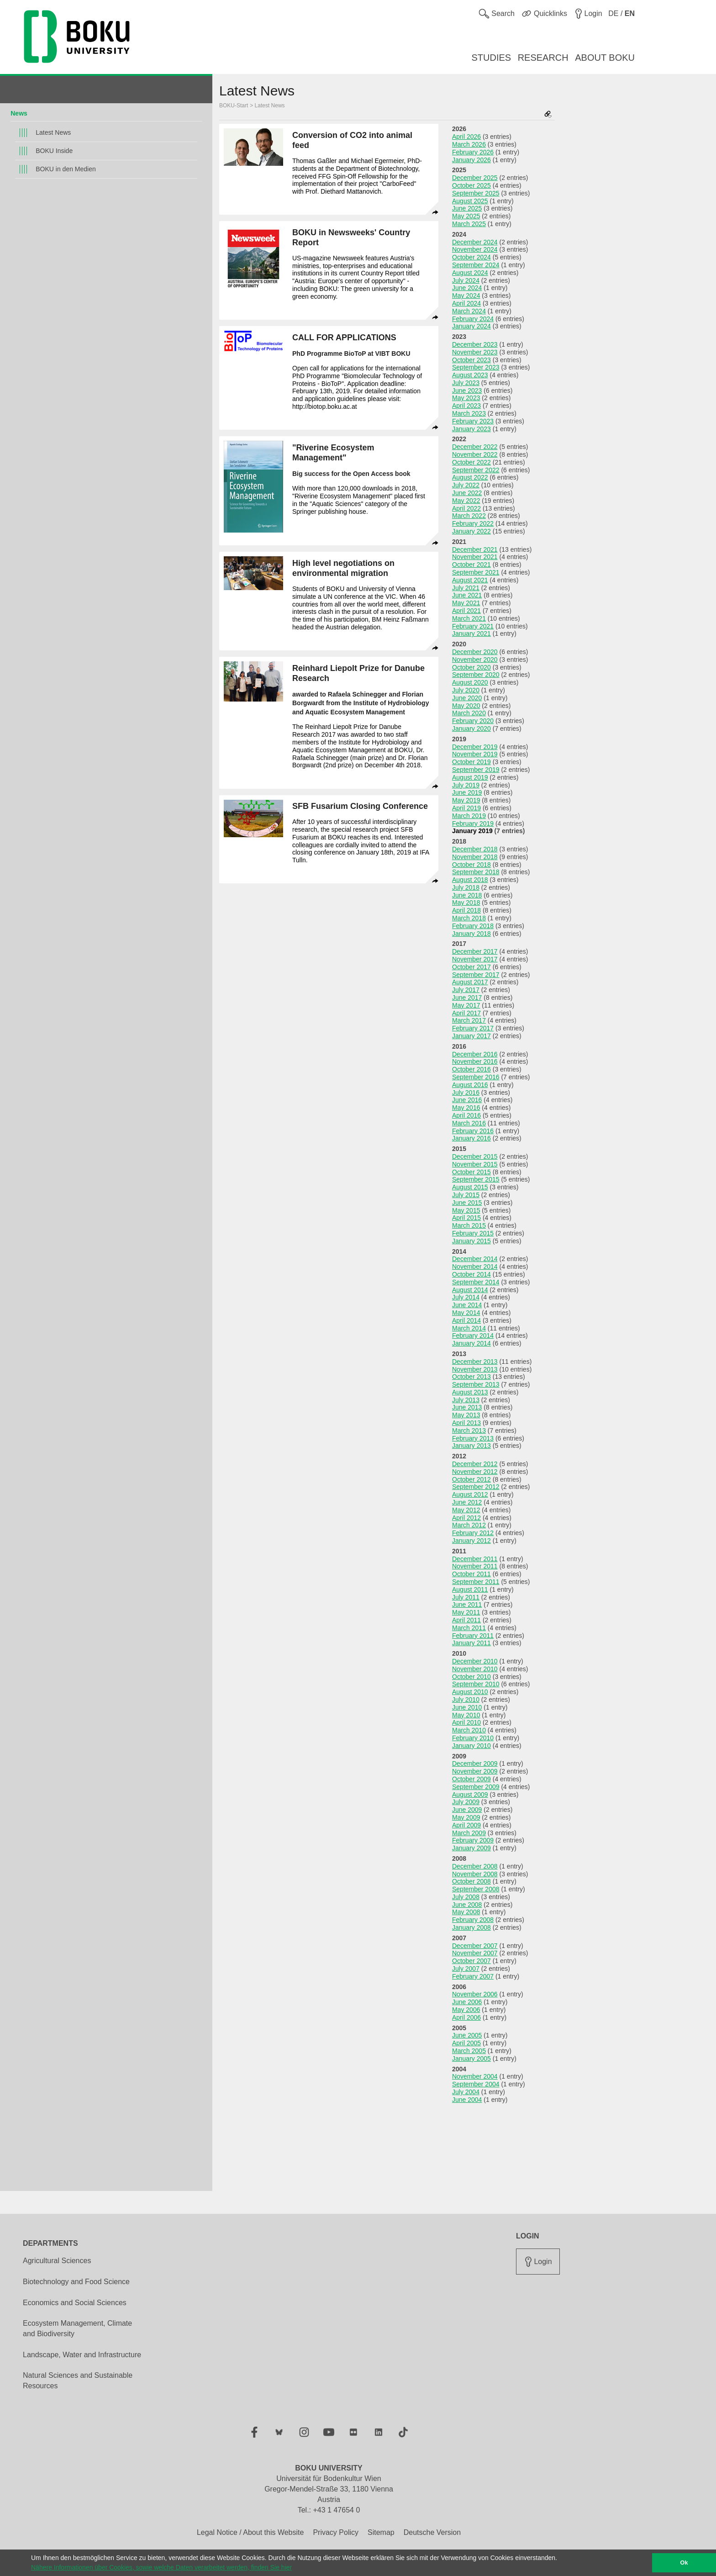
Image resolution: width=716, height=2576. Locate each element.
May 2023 (466, 397)
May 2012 (466, 1510)
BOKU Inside (54, 150)
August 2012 (470, 1494)
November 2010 (475, 1669)
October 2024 (471, 257)
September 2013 (476, 1384)
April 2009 (466, 1825)
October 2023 (471, 360)
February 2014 (473, 1335)
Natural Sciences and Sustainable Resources (77, 2380)
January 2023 (471, 429)
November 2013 (475, 1369)
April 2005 (466, 2043)
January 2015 (471, 1241)
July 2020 (465, 690)
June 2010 (467, 1707)
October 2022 (471, 462)
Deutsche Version (432, 2532)
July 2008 (465, 1896)
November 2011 (475, 1566)
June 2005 (467, 2035)
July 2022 (465, 485)
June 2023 (467, 390)
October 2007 (471, 1960)
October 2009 (471, 1779)
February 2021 (473, 626)
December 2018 (475, 849)
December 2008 (475, 1866)
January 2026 (471, 160)
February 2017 (473, 1028)
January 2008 (471, 1927)
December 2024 (475, 242)
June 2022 (467, 492)
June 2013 (467, 1407)
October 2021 (471, 564)
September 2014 (476, 1282)
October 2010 (471, 1676)
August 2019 (470, 777)
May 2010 (466, 1715)
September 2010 (476, 1684)
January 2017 (471, 1036)
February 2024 (473, 318)
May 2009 (466, 1817)
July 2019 (465, 785)
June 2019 (467, 792)
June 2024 (467, 287)
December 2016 (475, 1054)
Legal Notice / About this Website (250, 2532)
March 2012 (469, 1525)
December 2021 (475, 549)
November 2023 (475, 352)
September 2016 (476, 1077)
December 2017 (475, 951)
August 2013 (470, 1392)
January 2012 (471, 1540)
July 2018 (465, 887)
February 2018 (473, 925)
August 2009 (470, 1794)
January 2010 (471, 1745)
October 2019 (471, 761)
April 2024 (466, 303)
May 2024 (466, 295)
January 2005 (471, 2058)
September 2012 (476, 1486)
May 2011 (466, 1612)
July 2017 (465, 989)
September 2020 (476, 674)
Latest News (53, 132)
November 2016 (475, 1061)
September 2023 (476, 367)
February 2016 (473, 1131)
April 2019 (466, 808)
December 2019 (475, 746)
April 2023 (466, 405)
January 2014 (471, 1343)
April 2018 (466, 910)
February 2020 (473, 720)
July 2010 (465, 1699)
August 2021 (470, 580)
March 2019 (469, 815)
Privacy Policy (335, 2532)
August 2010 (470, 1691)
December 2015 (475, 1156)
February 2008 (473, 1919)
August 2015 (470, 1187)
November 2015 (475, 1164)
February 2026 (473, 152)
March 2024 (469, 311)
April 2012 (466, 1517)
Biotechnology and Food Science (76, 2282)
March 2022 (469, 515)
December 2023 (475, 344)
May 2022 (466, 500)
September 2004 (476, 2084)
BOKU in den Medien (66, 169)
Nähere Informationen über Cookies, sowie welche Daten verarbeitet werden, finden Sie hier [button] (161, 2567)
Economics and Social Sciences (74, 2303)
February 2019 (473, 823)
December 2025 (475, 177)
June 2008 (467, 1904)
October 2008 (471, 1881)
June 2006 (467, 2002)
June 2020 (467, 698)
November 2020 (475, 659)
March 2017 (469, 1020)
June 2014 (467, 1305)
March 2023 (469, 413)
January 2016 (471, 1138)
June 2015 (467, 1202)
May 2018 (466, 902)
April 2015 (466, 1217)
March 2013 (469, 1430)
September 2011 (476, 1581)
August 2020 (470, 682)
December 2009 (475, 1763)
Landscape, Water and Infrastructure (82, 2355)
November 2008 (475, 1874)
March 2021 (469, 618)
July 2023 (465, 382)
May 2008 (466, 1912)
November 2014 (475, 1266)
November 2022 (475, 454)
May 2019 (466, 800)
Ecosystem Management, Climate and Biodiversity (77, 2328)
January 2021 (471, 633)
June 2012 (467, 1502)
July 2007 (465, 1968)
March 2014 (469, 1328)
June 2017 (467, 997)
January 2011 (471, 1643)
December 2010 (475, 1661)
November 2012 (475, 1471)
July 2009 (465, 1801)
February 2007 (473, 1976)
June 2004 (467, 2099)
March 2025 (469, 223)
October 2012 (471, 1479)
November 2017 (475, 959)
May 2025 (466, 216)
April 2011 (466, 1620)
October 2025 (471, 185)
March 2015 (469, 1225)
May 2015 (466, 1210)
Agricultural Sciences (57, 2261)
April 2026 (466, 136)
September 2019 (476, 769)
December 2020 (475, 651)
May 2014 (466, 1312)
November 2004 (475, 2076)
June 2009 (467, 1809)
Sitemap (381, 2532)
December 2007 (475, 1945)
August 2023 (470, 375)
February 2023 (473, 421)
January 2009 (471, 1848)
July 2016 (465, 1092)
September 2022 (476, 470)
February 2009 (473, 1840)
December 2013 (475, 1361)
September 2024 (476, 265)
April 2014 (466, 1320)
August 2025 (470, 201)
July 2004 (465, 2092)
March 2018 (469, 918)
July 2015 (465, 1194)
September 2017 (476, 974)
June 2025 (467, 208)
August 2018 (470, 879)
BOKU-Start (233, 105)
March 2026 (469, 144)
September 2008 (476, 1889)
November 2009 (475, 1771)
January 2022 (471, 531)
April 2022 (466, 508)
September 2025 (476, 193)
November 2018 (475, 856)
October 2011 (471, 1574)
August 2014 (470, 1289)
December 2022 (475, 446)
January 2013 (471, 1445)
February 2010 (473, 1738)
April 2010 (466, 1722)
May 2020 (466, 705)
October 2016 (471, 1069)
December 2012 (475, 1463)
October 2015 (471, 1172)
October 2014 (471, 1274)
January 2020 (471, 728)
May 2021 (466, 603)
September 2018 (476, 872)
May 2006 (466, 2009)
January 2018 (471, 933)
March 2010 (469, 1730)
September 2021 (476, 572)
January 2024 (471, 326)
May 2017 (466, 1005)
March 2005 (469, 2050)
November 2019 (475, 754)
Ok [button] (684, 2563)
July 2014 (465, 1297)
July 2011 (465, 1597)
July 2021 (465, 587)
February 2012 (473, 1532)
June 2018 (467, 895)
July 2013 (465, 1400)
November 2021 (475, 556)
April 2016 (466, 1115)
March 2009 (469, 1833)
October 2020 (471, 667)
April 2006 (466, 2017)
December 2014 (475, 1258)
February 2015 (473, 1233)
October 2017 (471, 967)
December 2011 (475, 1558)
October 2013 (471, 1376)
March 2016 (469, 1123)
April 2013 (466, 1422)
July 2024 (465, 280)
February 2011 (473, 1635)
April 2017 (466, 1013)
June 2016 (467, 1099)
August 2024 (470, 272)
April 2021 (466, 610)
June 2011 (467, 1604)
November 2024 (475, 249)
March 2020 (469, 713)
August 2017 (470, 982)
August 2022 (470, 477)
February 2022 (473, 523)
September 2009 (476, 1786)
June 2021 (467, 595)
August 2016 (470, 1084)
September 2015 (476, 1179)
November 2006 (475, 1994)
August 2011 (470, 1589)
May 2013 (466, 1415)
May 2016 (466, 1107)
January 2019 (472, 830)
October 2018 (471, 864)
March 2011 (469, 1627)
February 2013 (473, 1438)
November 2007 (475, 1953)
